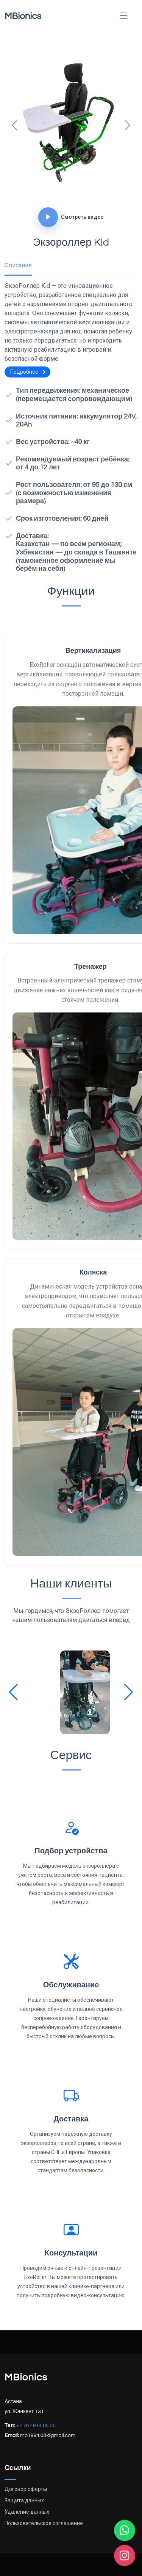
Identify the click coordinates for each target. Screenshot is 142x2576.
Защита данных (24, 2500)
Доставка (71, 2119)
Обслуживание (71, 1985)
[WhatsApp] (124, 2530)
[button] (13, 1692)
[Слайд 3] (85, 190)
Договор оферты (26, 2489)
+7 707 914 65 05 (35, 2425)
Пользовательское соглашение (44, 2523)
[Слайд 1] (57, 190)
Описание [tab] (18, 265)
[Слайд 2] (71, 190)
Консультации (71, 2253)
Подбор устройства (70, 1851)
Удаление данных (27, 2511)
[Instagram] (124, 2556)
